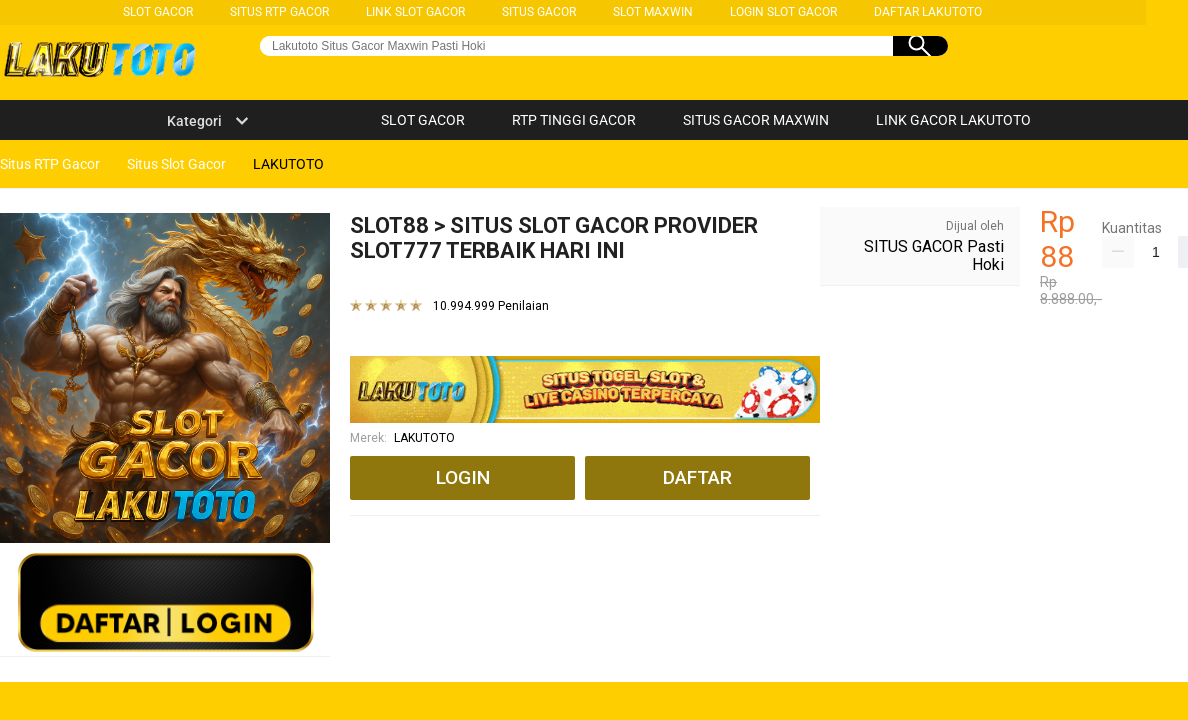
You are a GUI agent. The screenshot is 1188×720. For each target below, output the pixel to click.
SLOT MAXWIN (653, 12)
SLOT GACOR (158, 12)
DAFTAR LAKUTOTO (928, 12)
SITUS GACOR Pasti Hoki (934, 255)
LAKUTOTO (424, 438)
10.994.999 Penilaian (491, 306)
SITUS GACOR (539, 12)
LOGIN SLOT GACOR (783, 12)
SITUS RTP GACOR (279, 12)
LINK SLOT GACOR (415, 12)
